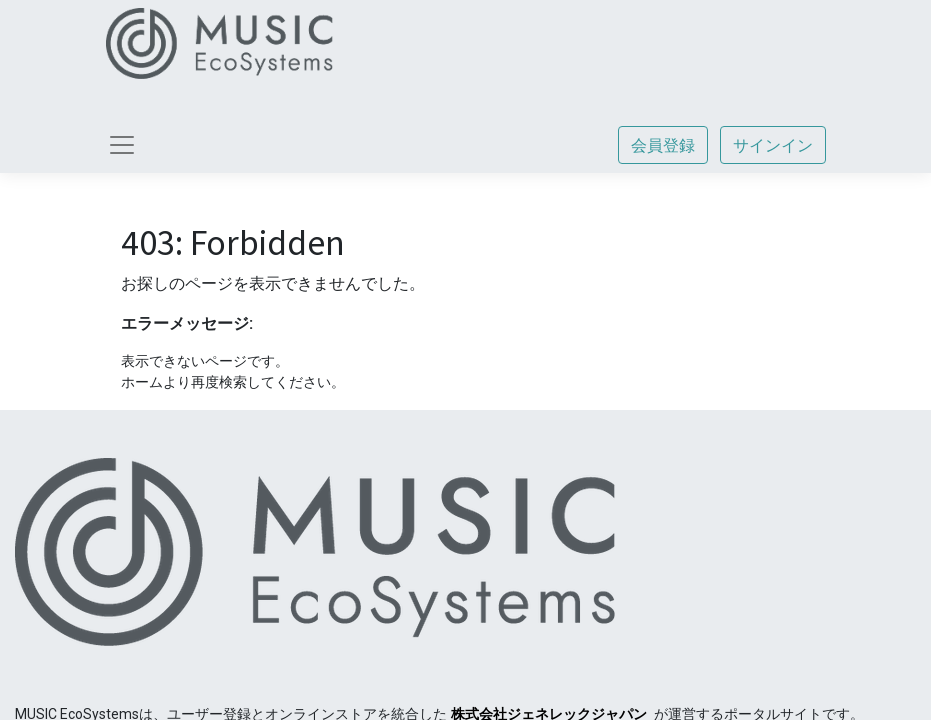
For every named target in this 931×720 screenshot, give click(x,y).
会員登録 (663, 145)
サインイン (773, 145)
